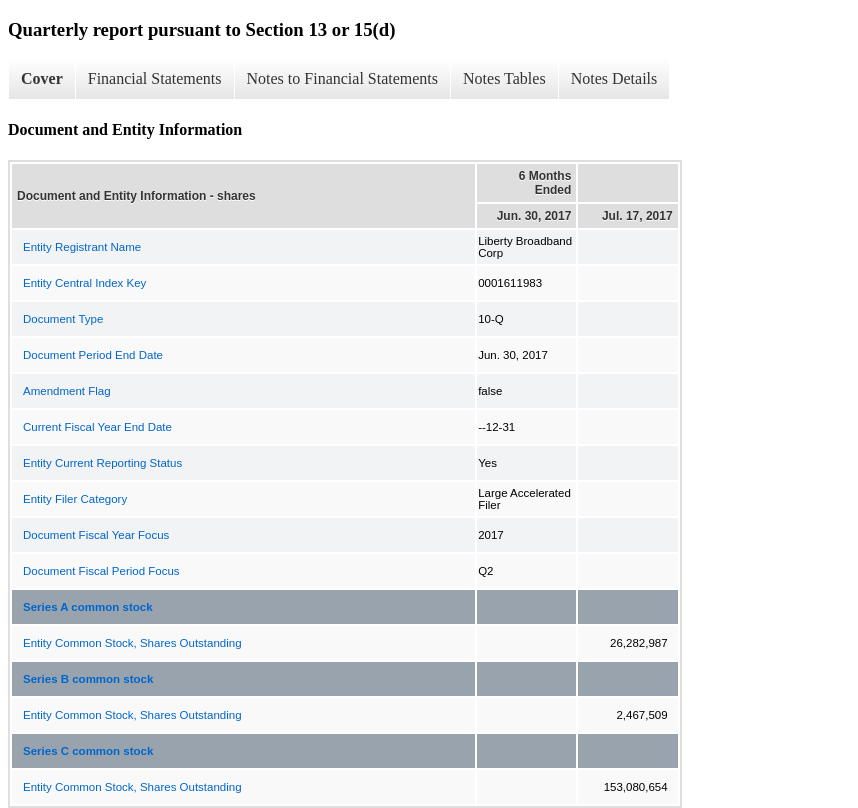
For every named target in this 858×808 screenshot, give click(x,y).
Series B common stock (88, 679)
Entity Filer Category (75, 499)
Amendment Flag (67, 391)
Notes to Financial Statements (343, 78)
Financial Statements (155, 78)
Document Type (63, 319)
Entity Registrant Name (82, 247)
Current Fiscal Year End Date (97, 427)
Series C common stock (88, 751)
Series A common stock (88, 607)
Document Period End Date (93, 355)
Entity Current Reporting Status (102, 463)
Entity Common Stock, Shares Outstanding (132, 643)
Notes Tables (504, 78)
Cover (42, 78)
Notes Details (614, 78)
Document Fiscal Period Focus (101, 571)
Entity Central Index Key (84, 283)
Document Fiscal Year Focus (96, 535)
